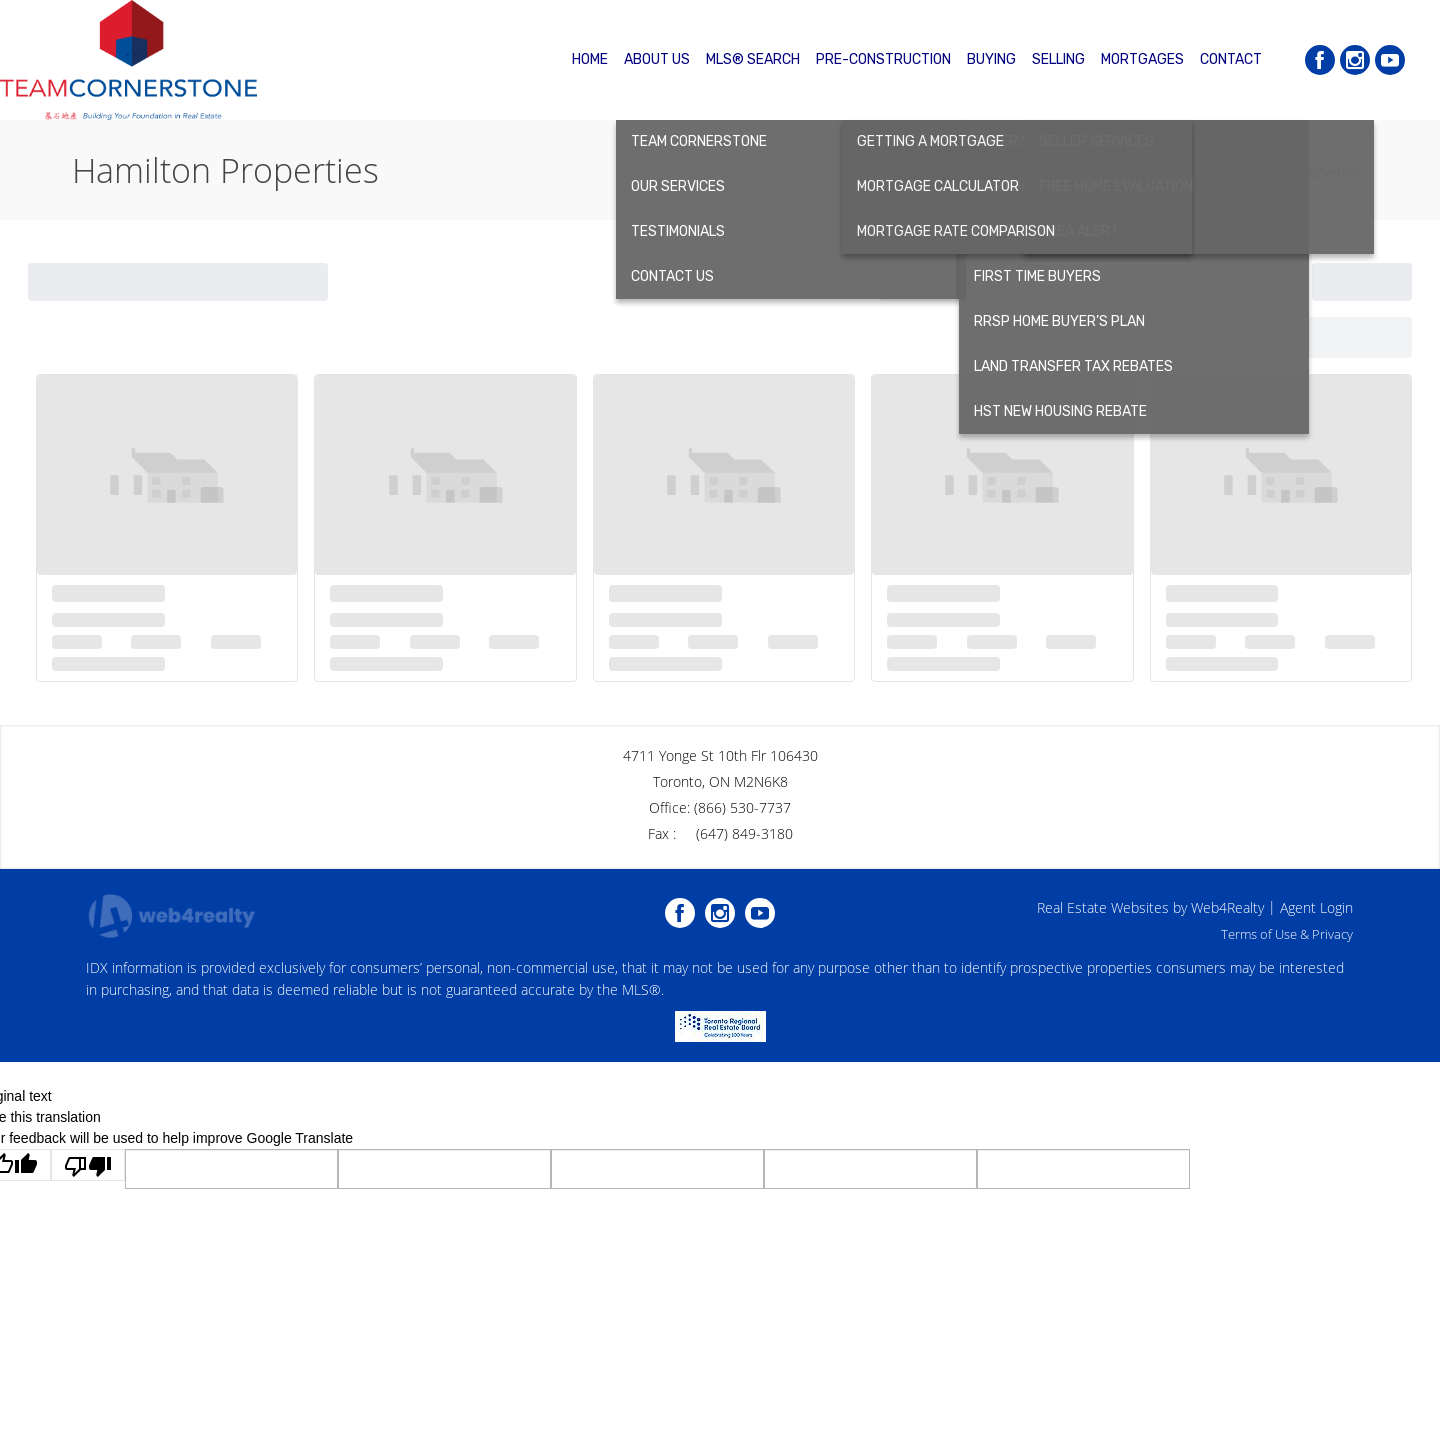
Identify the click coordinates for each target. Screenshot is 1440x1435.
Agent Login (1316, 907)
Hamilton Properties (1299, 172)
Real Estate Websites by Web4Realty (1150, 907)
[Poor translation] (88, 1165)
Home (1203, 172)
